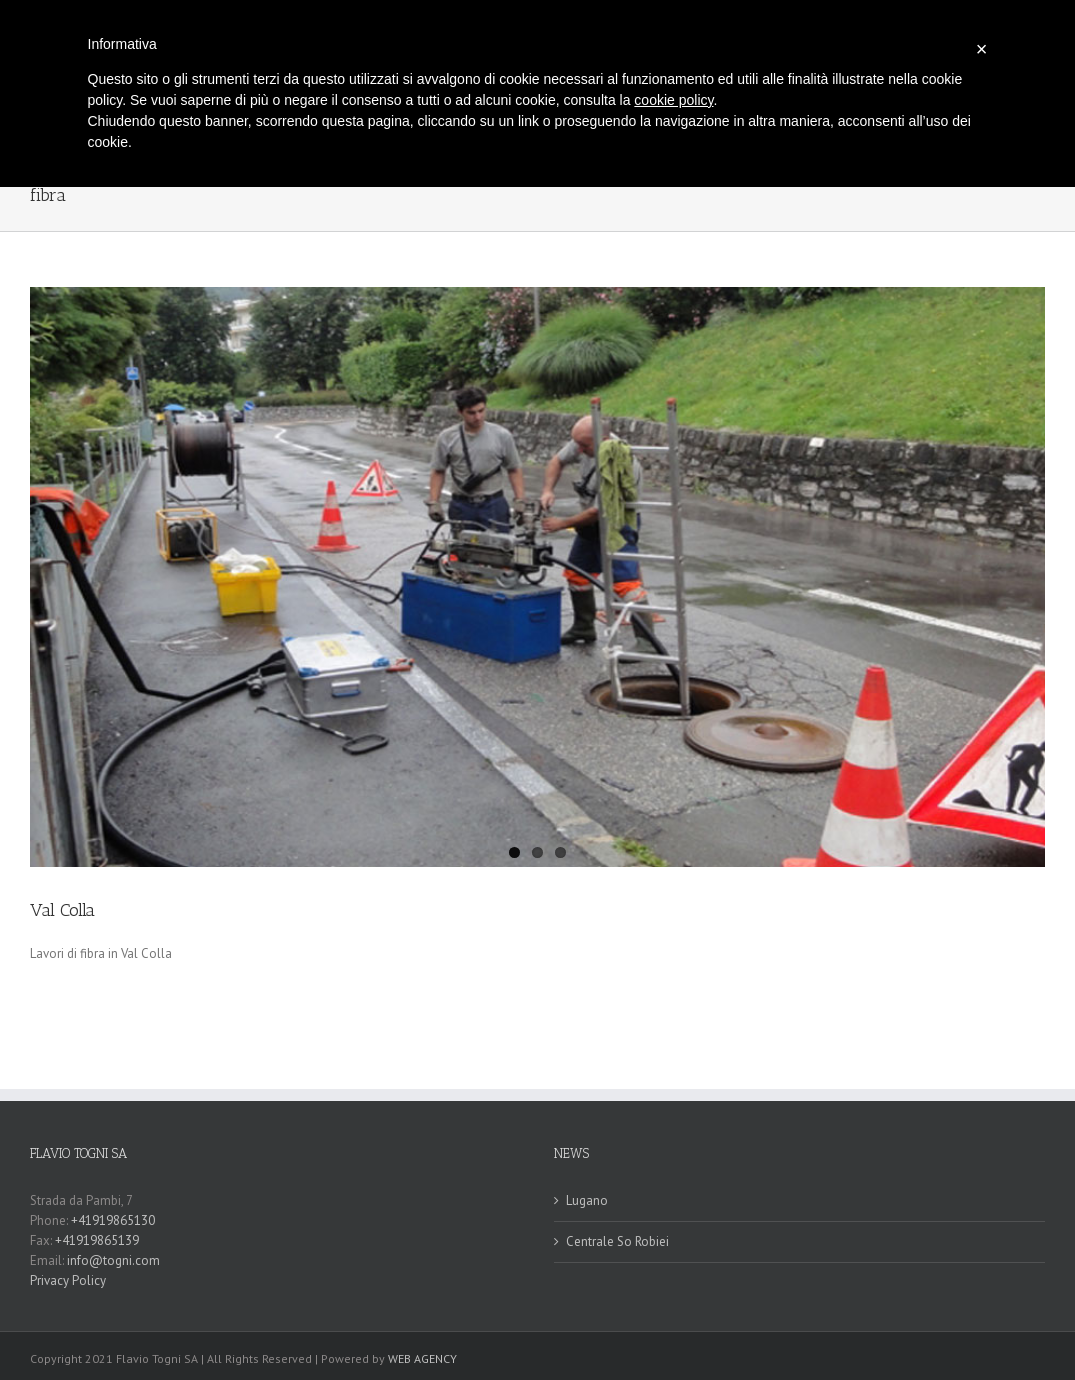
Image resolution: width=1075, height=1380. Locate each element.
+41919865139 (97, 1240)
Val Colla (62, 910)
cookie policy (673, 100)
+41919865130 (114, 1220)
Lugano (587, 1200)
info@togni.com (113, 1260)
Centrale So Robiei (617, 1241)
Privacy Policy (68, 1280)
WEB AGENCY (422, 1358)
